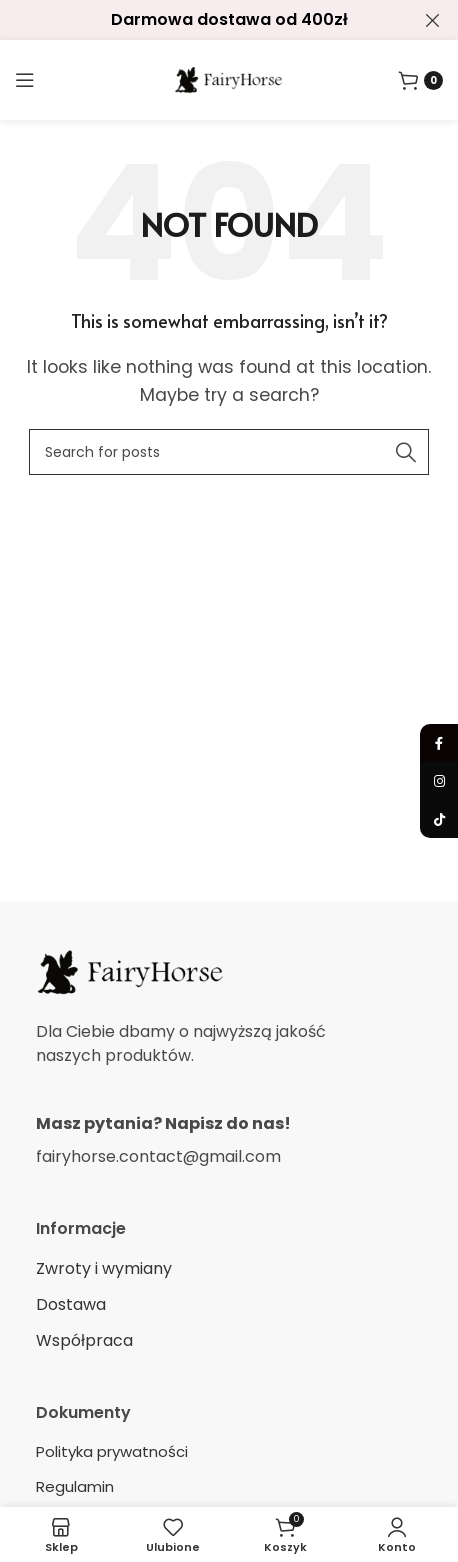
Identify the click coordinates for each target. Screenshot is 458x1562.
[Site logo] (229, 78)
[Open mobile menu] (25, 80)
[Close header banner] (433, 20)
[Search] (229, 452)
